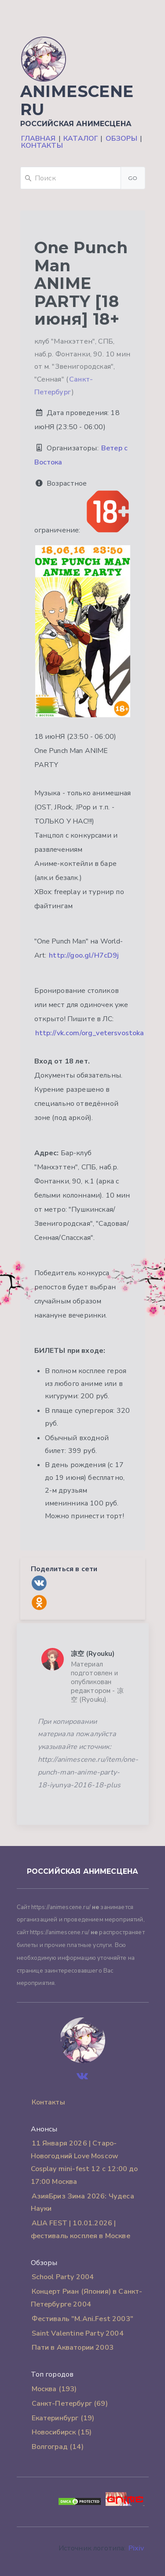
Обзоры (121, 138)
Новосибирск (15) (62, 2432)
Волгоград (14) (58, 2447)
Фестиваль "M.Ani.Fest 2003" (82, 2319)
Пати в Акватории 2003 (73, 2347)
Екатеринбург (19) (63, 2418)
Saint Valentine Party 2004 (78, 2333)
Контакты (42, 145)
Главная (38, 138)
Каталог (80, 138)
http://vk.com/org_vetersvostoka (89, 1033)
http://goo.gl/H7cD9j (84, 955)
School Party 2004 (63, 2277)
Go (133, 178)
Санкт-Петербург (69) (70, 2403)
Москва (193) (54, 2389)
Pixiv (136, 2548)
